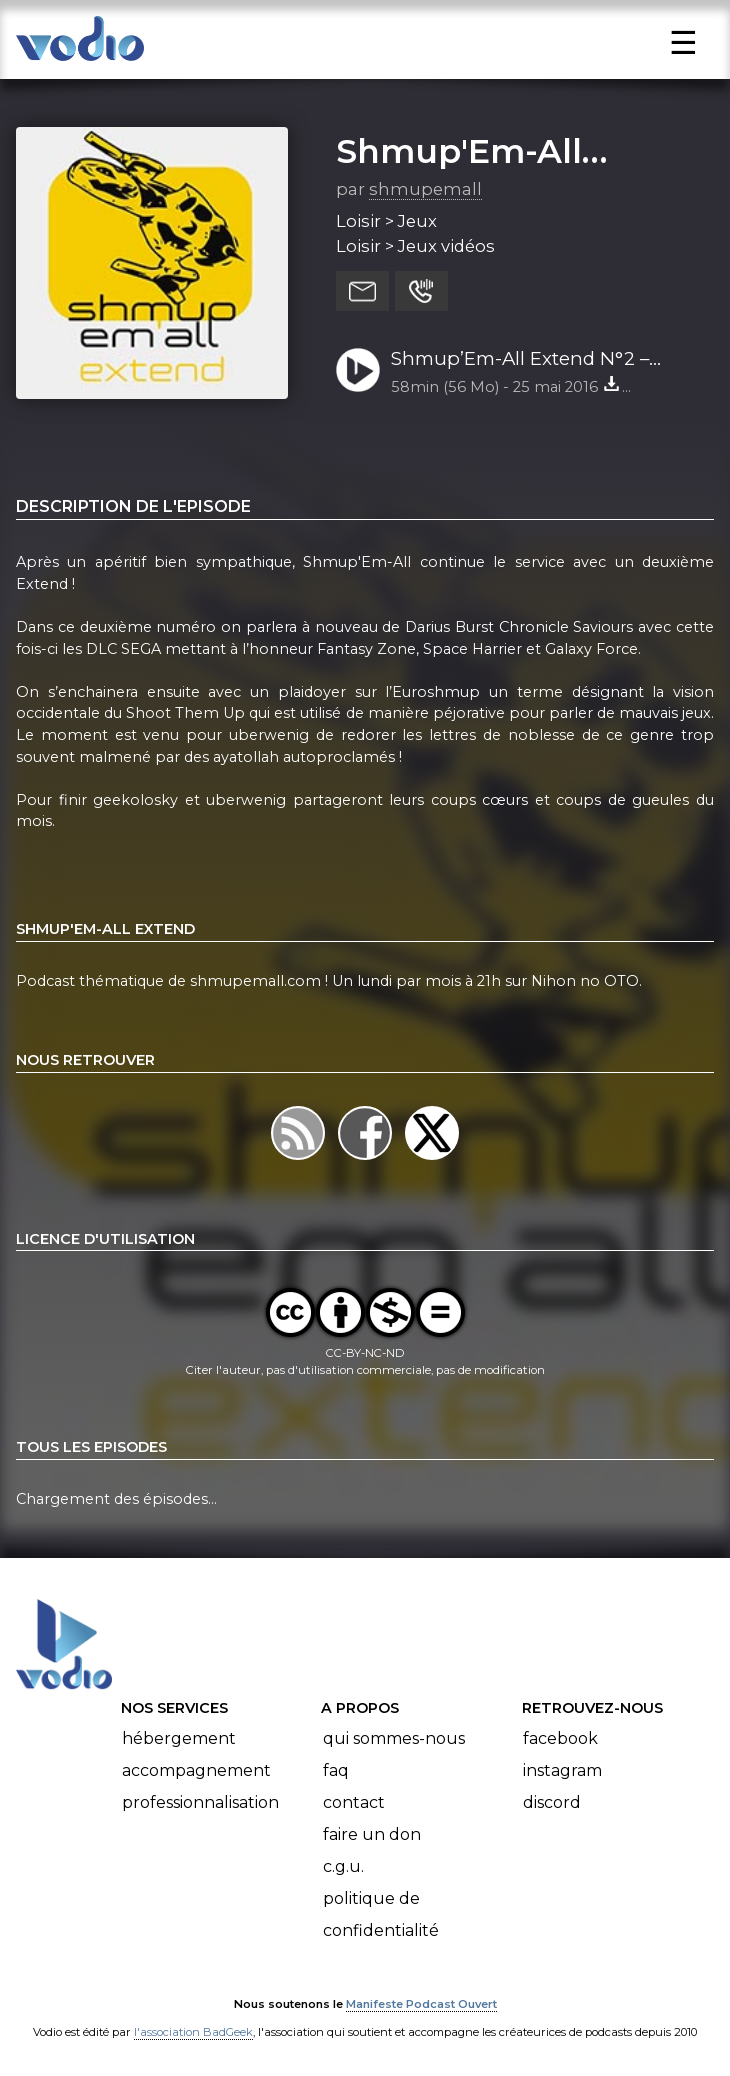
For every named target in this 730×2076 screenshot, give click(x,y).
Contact (354, 1802)
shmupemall (425, 189)
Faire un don (372, 1834)
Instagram (562, 1770)
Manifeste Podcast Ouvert (421, 2004)
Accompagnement (196, 1770)
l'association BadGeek (193, 2032)
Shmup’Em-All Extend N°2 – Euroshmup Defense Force (520, 360)
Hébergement (179, 1738)
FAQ (336, 1770)
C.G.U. (343, 1866)
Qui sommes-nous (394, 1738)
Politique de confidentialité (381, 1914)
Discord (552, 1802)
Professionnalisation (200, 1802)
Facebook (560, 1738)
